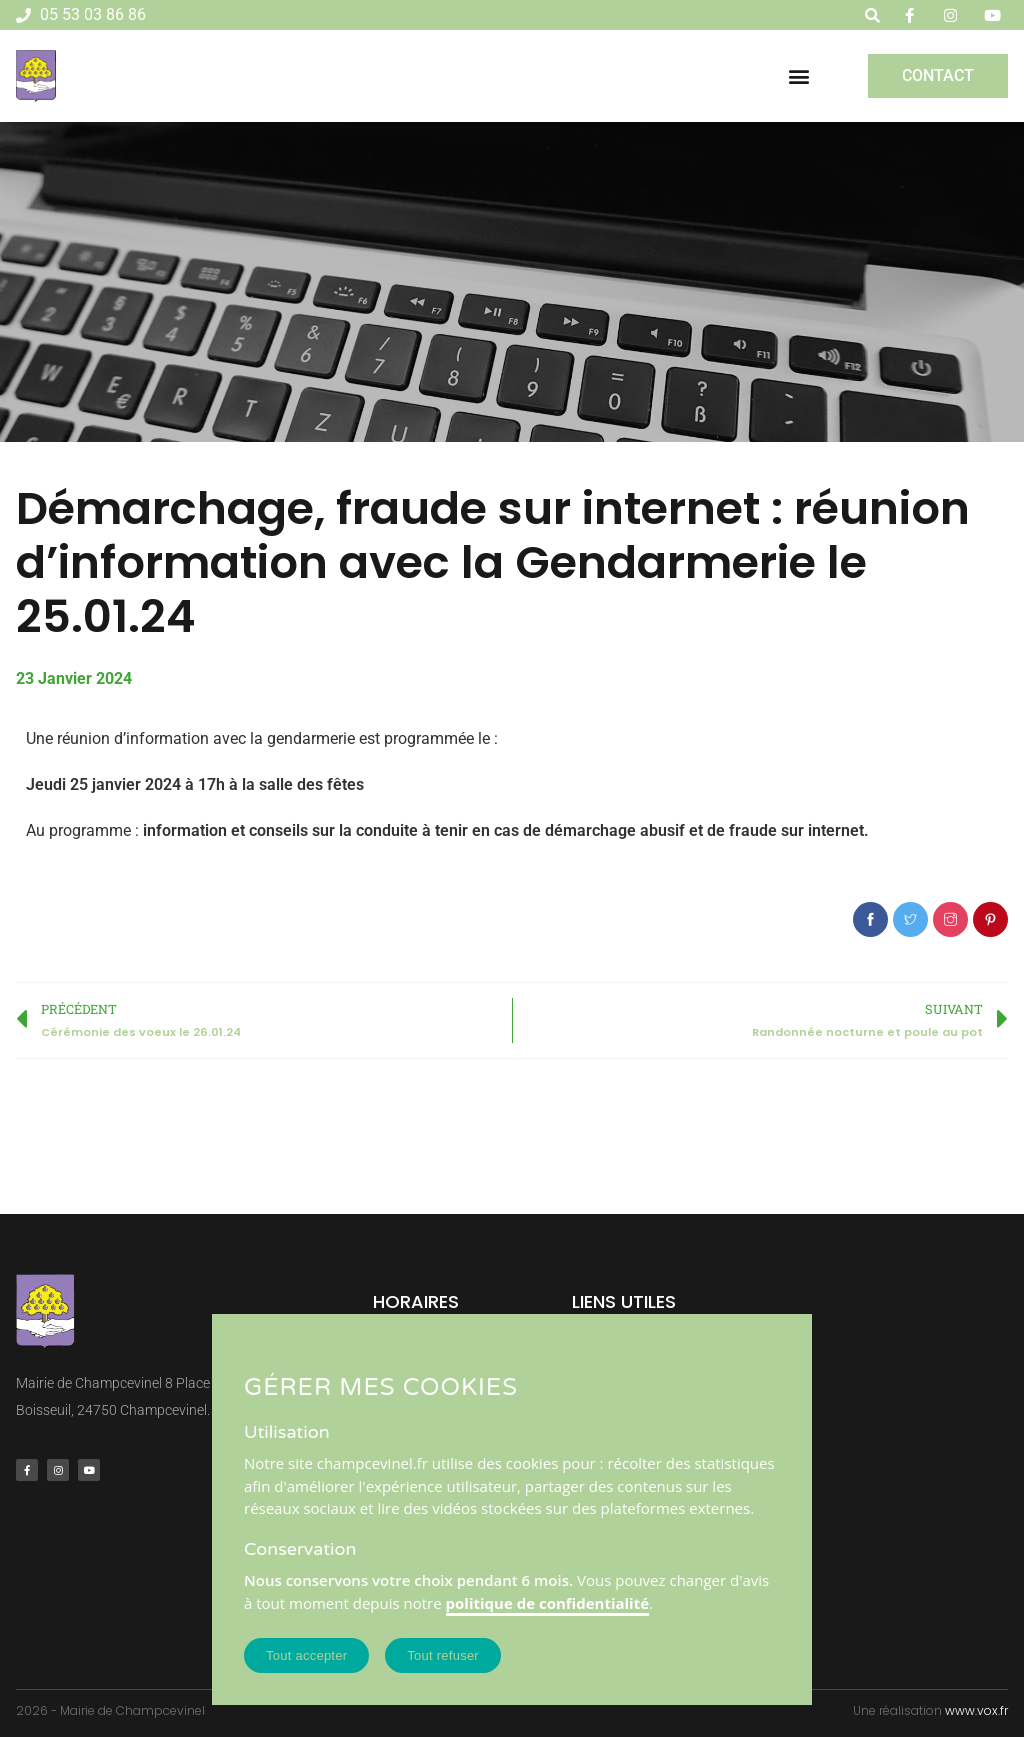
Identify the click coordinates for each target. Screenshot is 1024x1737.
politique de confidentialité (548, 1603)
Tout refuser (443, 1655)
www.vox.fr (976, 1710)
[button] (799, 76)
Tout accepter (306, 1655)
